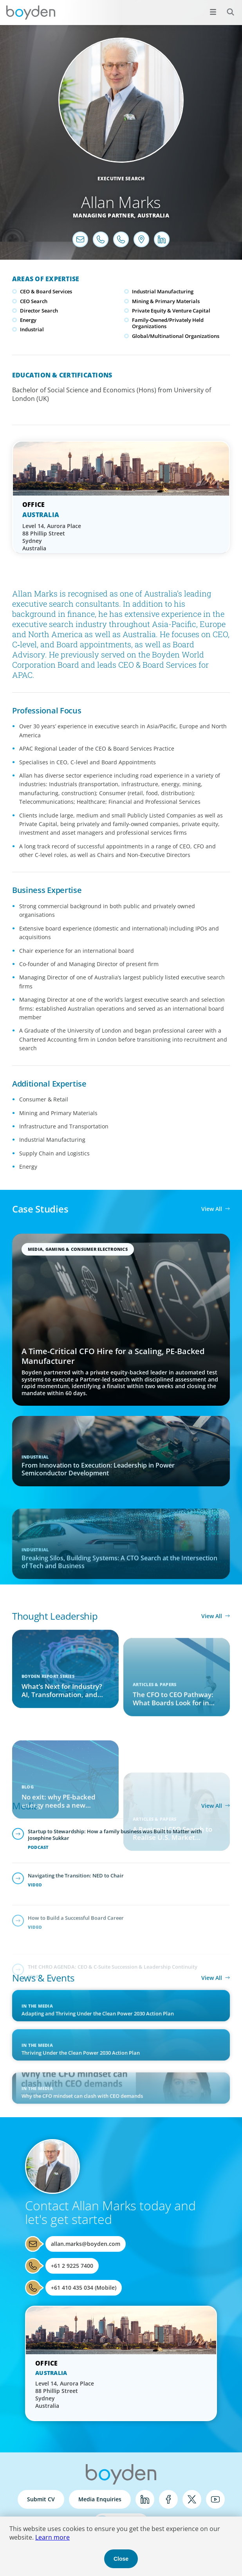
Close (121, 2559)
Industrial (32, 329)
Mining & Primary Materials (166, 301)
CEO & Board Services (46, 291)
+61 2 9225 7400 (72, 2265)
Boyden (30, 12)
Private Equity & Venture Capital (171, 310)
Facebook (168, 2499)
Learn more (52, 2537)
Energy (28, 319)
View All (211, 1209)
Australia (153, 215)
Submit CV (41, 2499)
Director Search (39, 310)
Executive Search (121, 178)
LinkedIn (144, 2499)
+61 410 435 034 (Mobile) (83, 2287)
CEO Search (33, 301)
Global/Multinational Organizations (175, 336)
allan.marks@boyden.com (85, 2243)
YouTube (215, 2499)
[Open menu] (213, 11)
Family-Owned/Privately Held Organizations (168, 323)
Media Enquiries (99, 2499)
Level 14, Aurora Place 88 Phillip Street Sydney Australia (51, 537)
